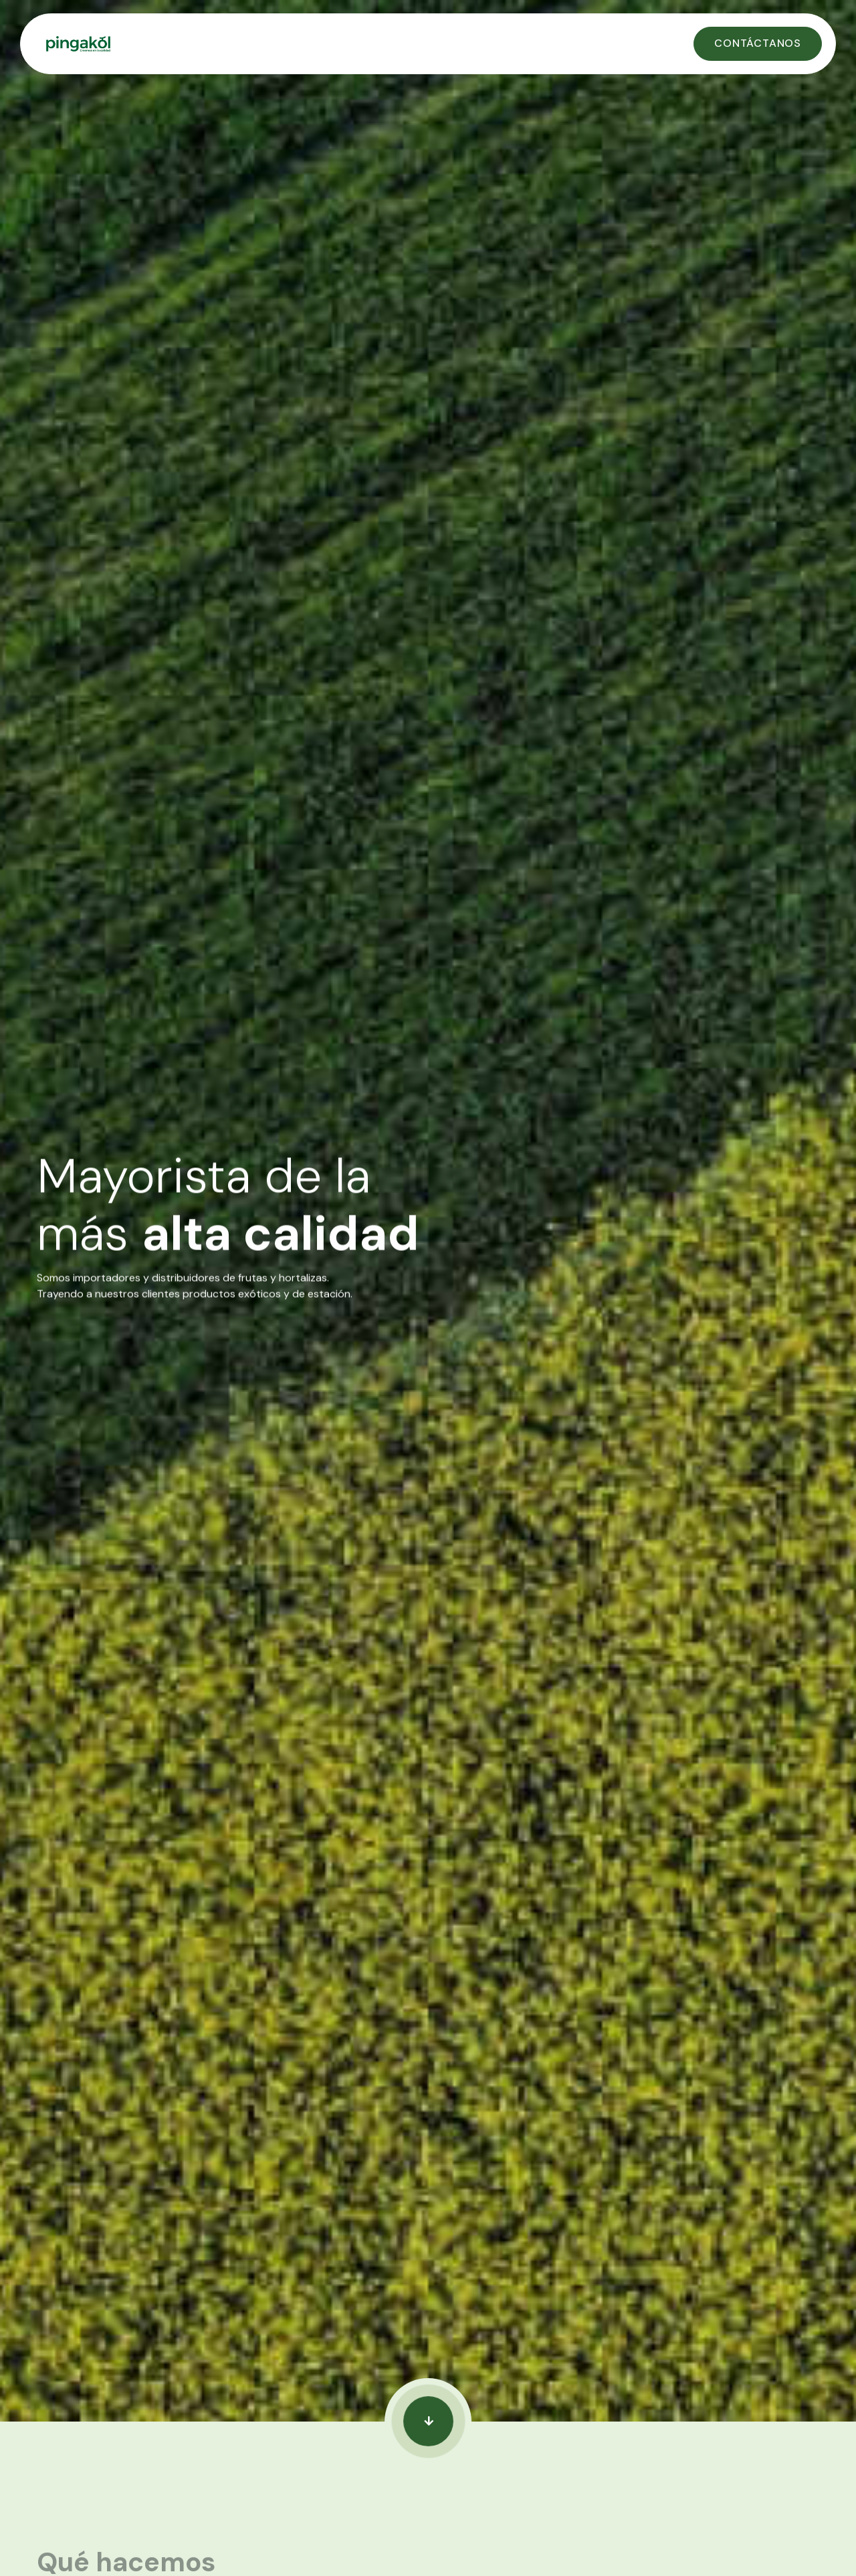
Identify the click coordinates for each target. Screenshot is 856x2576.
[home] (355, 44)
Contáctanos (757, 43)
